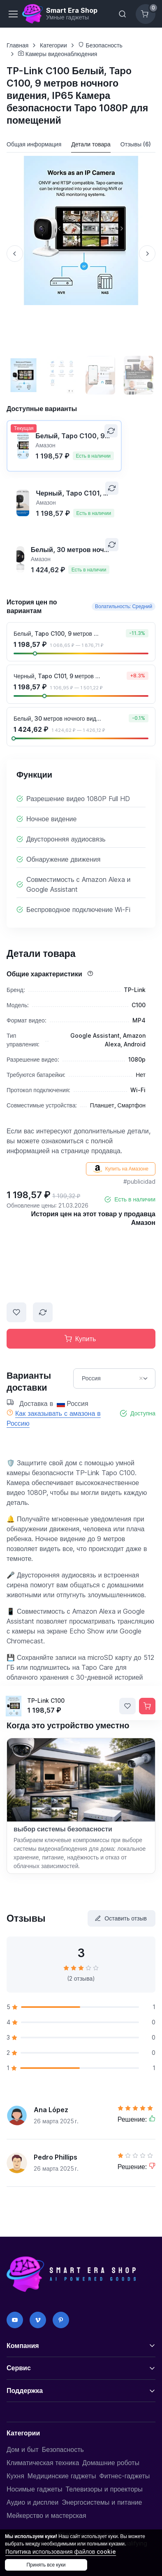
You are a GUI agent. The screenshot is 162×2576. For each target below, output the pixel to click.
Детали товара (91, 144)
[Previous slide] (15, 253)
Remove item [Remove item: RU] (141, 1378)
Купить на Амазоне (120, 1169)
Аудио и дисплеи (32, 2502)
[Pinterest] (61, 2320)
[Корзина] (145, 14)
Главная (17, 45)
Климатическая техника (43, 2462)
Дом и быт (23, 2449)
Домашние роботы (110, 2462)
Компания (23, 2345)
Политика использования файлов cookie (60, 2551)
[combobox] (114, 1378)
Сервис (19, 2368)
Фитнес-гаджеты (125, 2476)
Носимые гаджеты (34, 2489)
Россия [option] (104, 1378)
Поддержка (25, 2390)
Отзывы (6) (135, 144)
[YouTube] (15, 2320)
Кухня (15, 2476)
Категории (53, 45)
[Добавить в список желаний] (16, 1312)
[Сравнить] (111, 430)
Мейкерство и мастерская (46, 2515)
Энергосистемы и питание (102, 2502)
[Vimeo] (38, 2320)
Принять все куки (45, 2565)
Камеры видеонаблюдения (57, 53)
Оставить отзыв (121, 1918)
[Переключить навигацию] (13, 14)
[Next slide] (147, 253)
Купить (80, 1339)
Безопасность (100, 45)
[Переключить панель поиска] (122, 14)
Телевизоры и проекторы (103, 2489)
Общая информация (34, 144)
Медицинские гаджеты (62, 2476)
